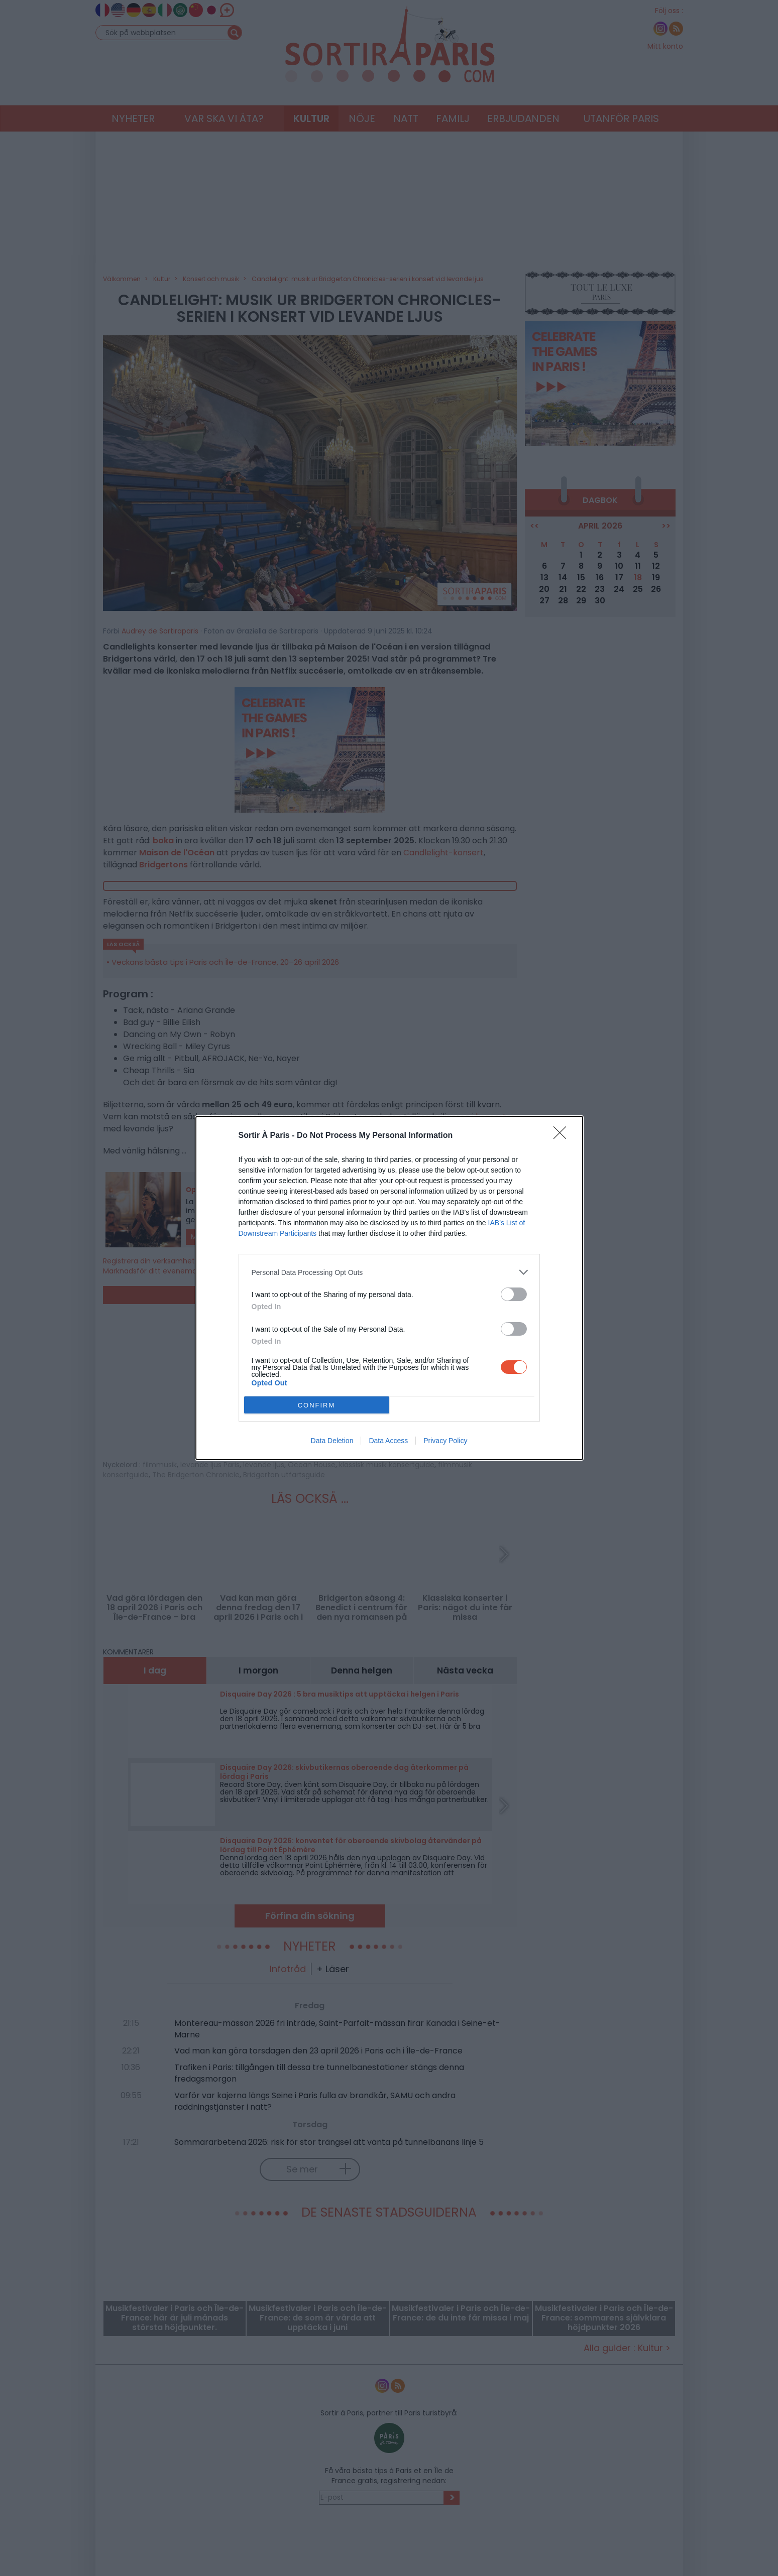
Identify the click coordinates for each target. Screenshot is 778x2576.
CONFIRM (317, 1405)
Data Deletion (332, 1441)
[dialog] (389, 1288)
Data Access (388, 1441)
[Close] (563, 1135)
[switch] (514, 1294)
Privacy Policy (445, 1441)
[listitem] (389, 1272)
